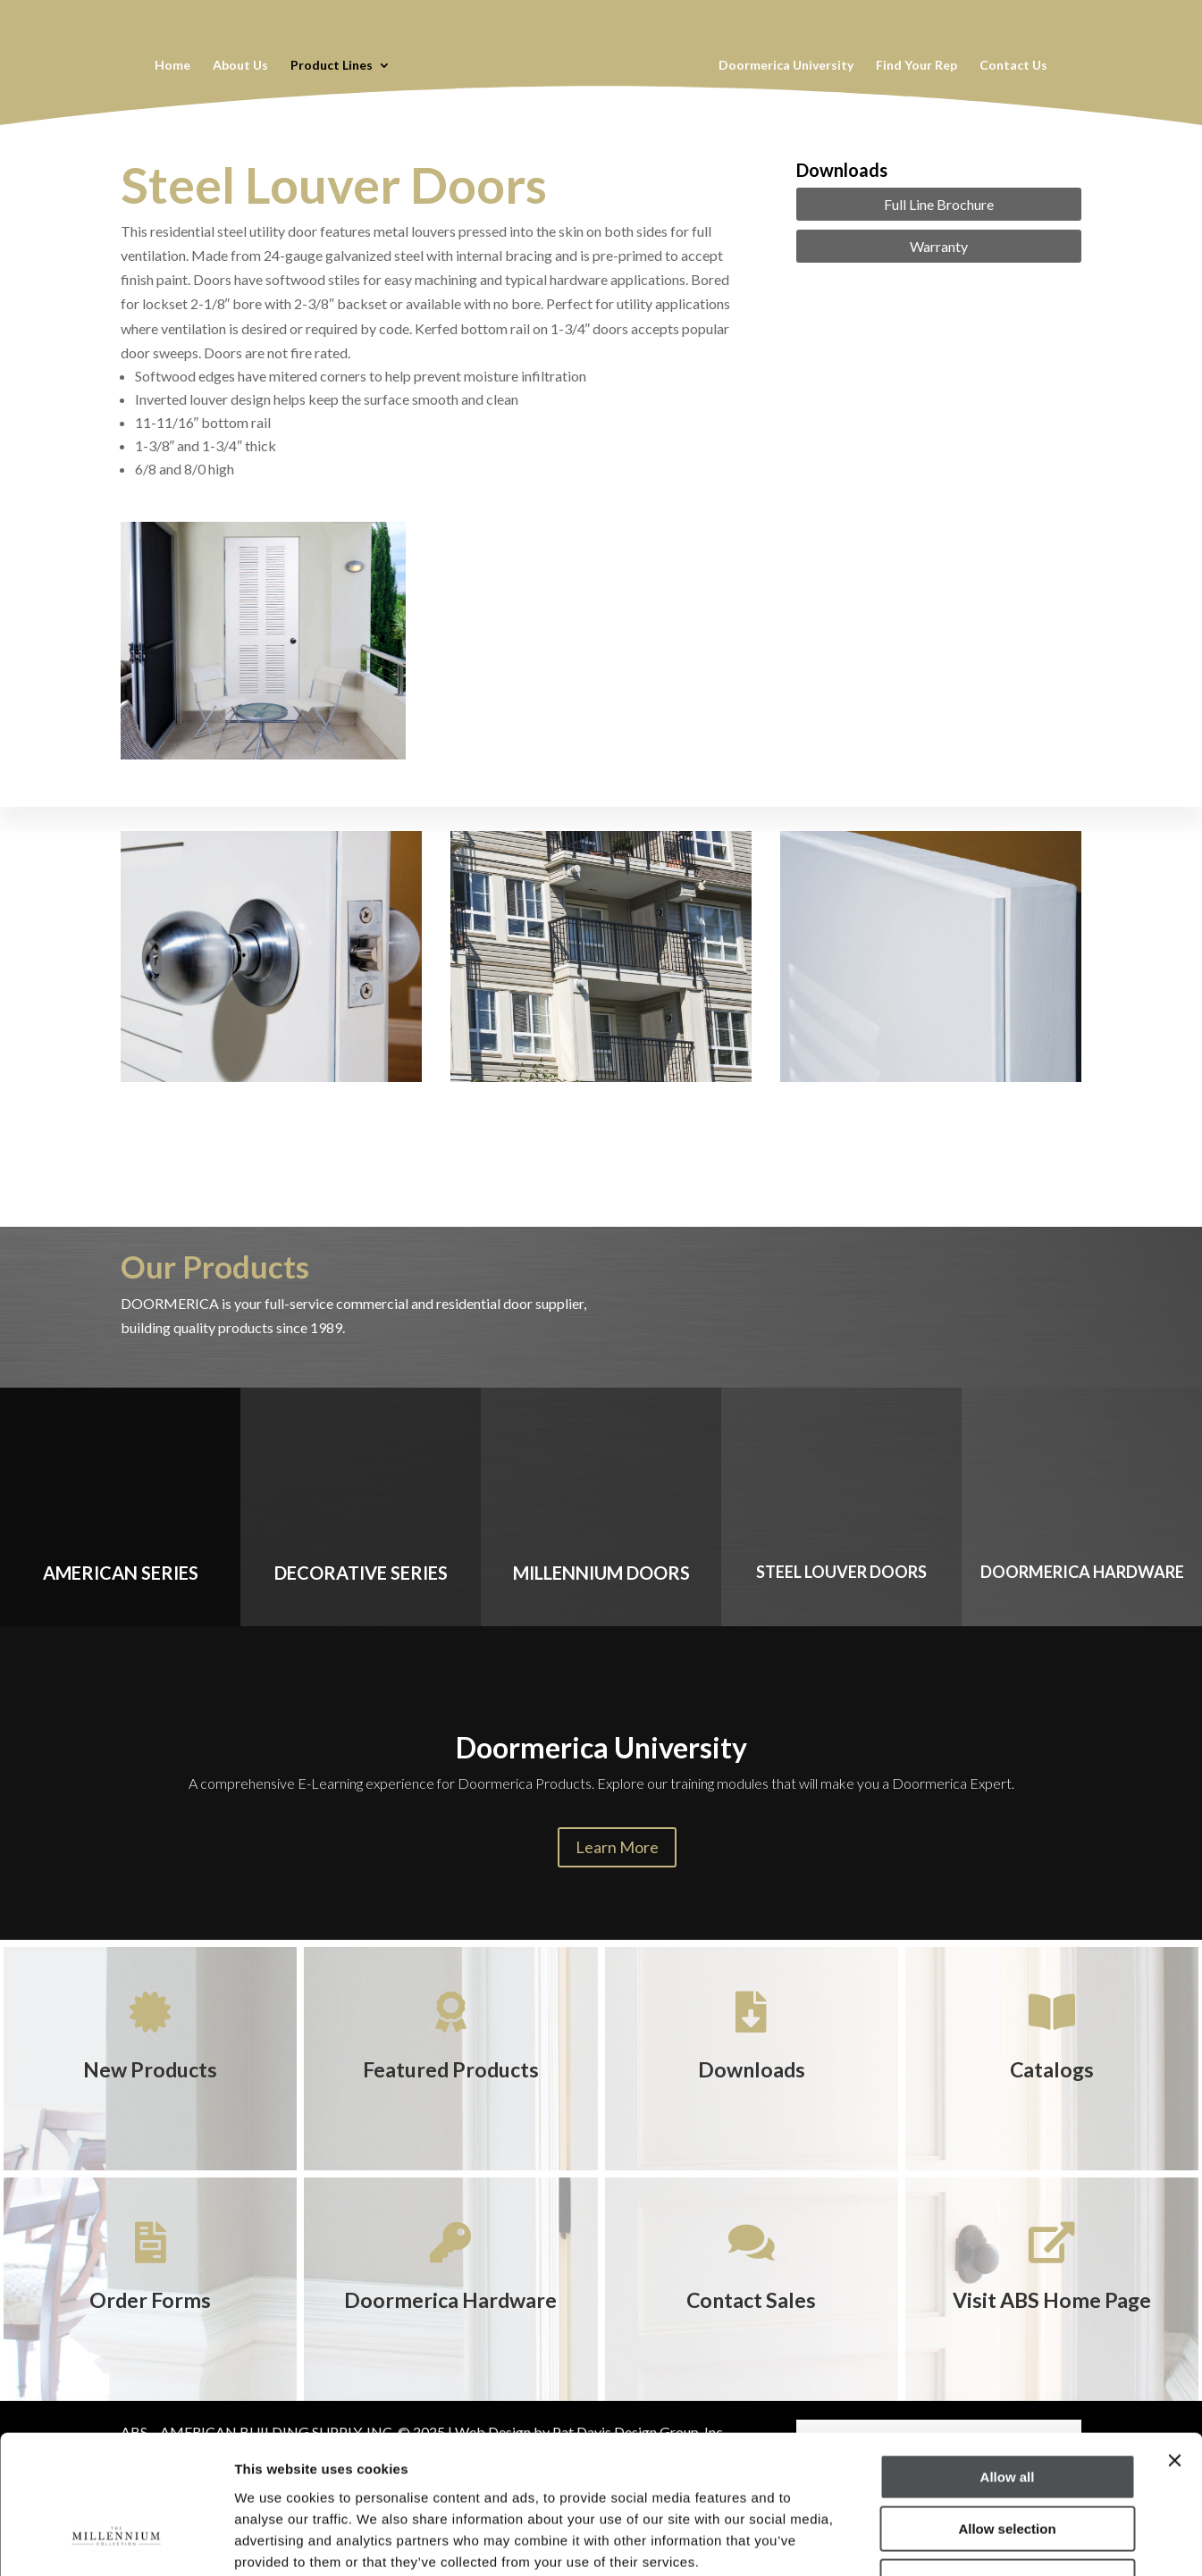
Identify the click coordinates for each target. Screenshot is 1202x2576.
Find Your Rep (917, 65)
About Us (239, 65)
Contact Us (1014, 65)
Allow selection (1006, 2410)
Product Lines (331, 65)
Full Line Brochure (939, 204)
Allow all (1007, 2357)
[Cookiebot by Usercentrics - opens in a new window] (116, 2541)
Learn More (617, 1847)
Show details (937, 2540)
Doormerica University (786, 65)
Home (171, 65)
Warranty (939, 246)
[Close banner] (1174, 2341)
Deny (1007, 2462)
